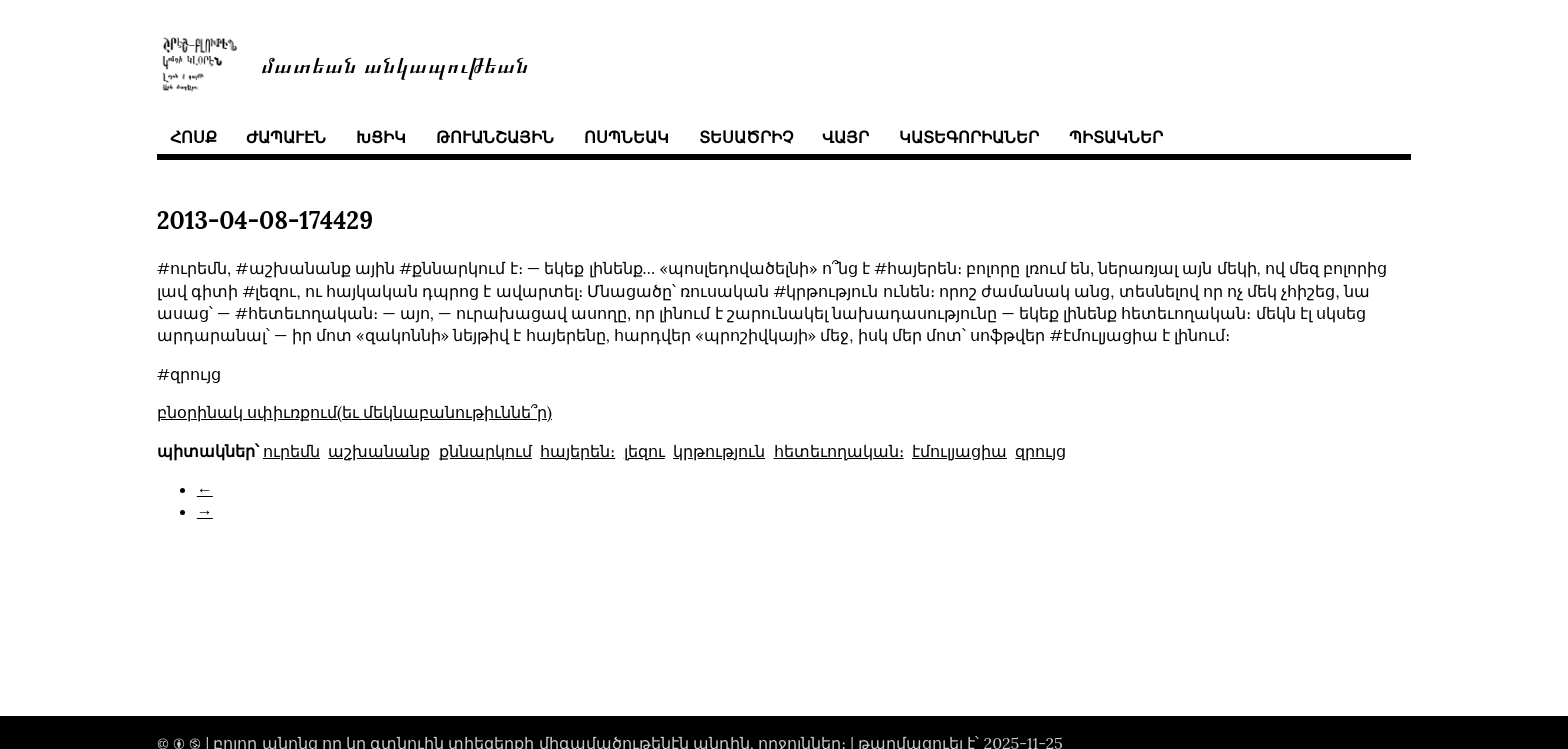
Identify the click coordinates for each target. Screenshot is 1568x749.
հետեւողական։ (839, 451)
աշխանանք (379, 451)
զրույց (1040, 451)
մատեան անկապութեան (395, 63)
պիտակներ (1116, 137)
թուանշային (495, 137)
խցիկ (381, 137)
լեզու (644, 451)
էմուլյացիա (959, 451)
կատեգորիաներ (969, 137)
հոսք (193, 137)
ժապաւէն (286, 137)
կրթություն (719, 451)
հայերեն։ (577, 451)
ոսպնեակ (626, 137)
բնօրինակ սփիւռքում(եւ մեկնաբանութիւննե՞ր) (354, 412)
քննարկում (485, 451)
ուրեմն (291, 451)
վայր (845, 137)
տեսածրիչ (746, 137)
